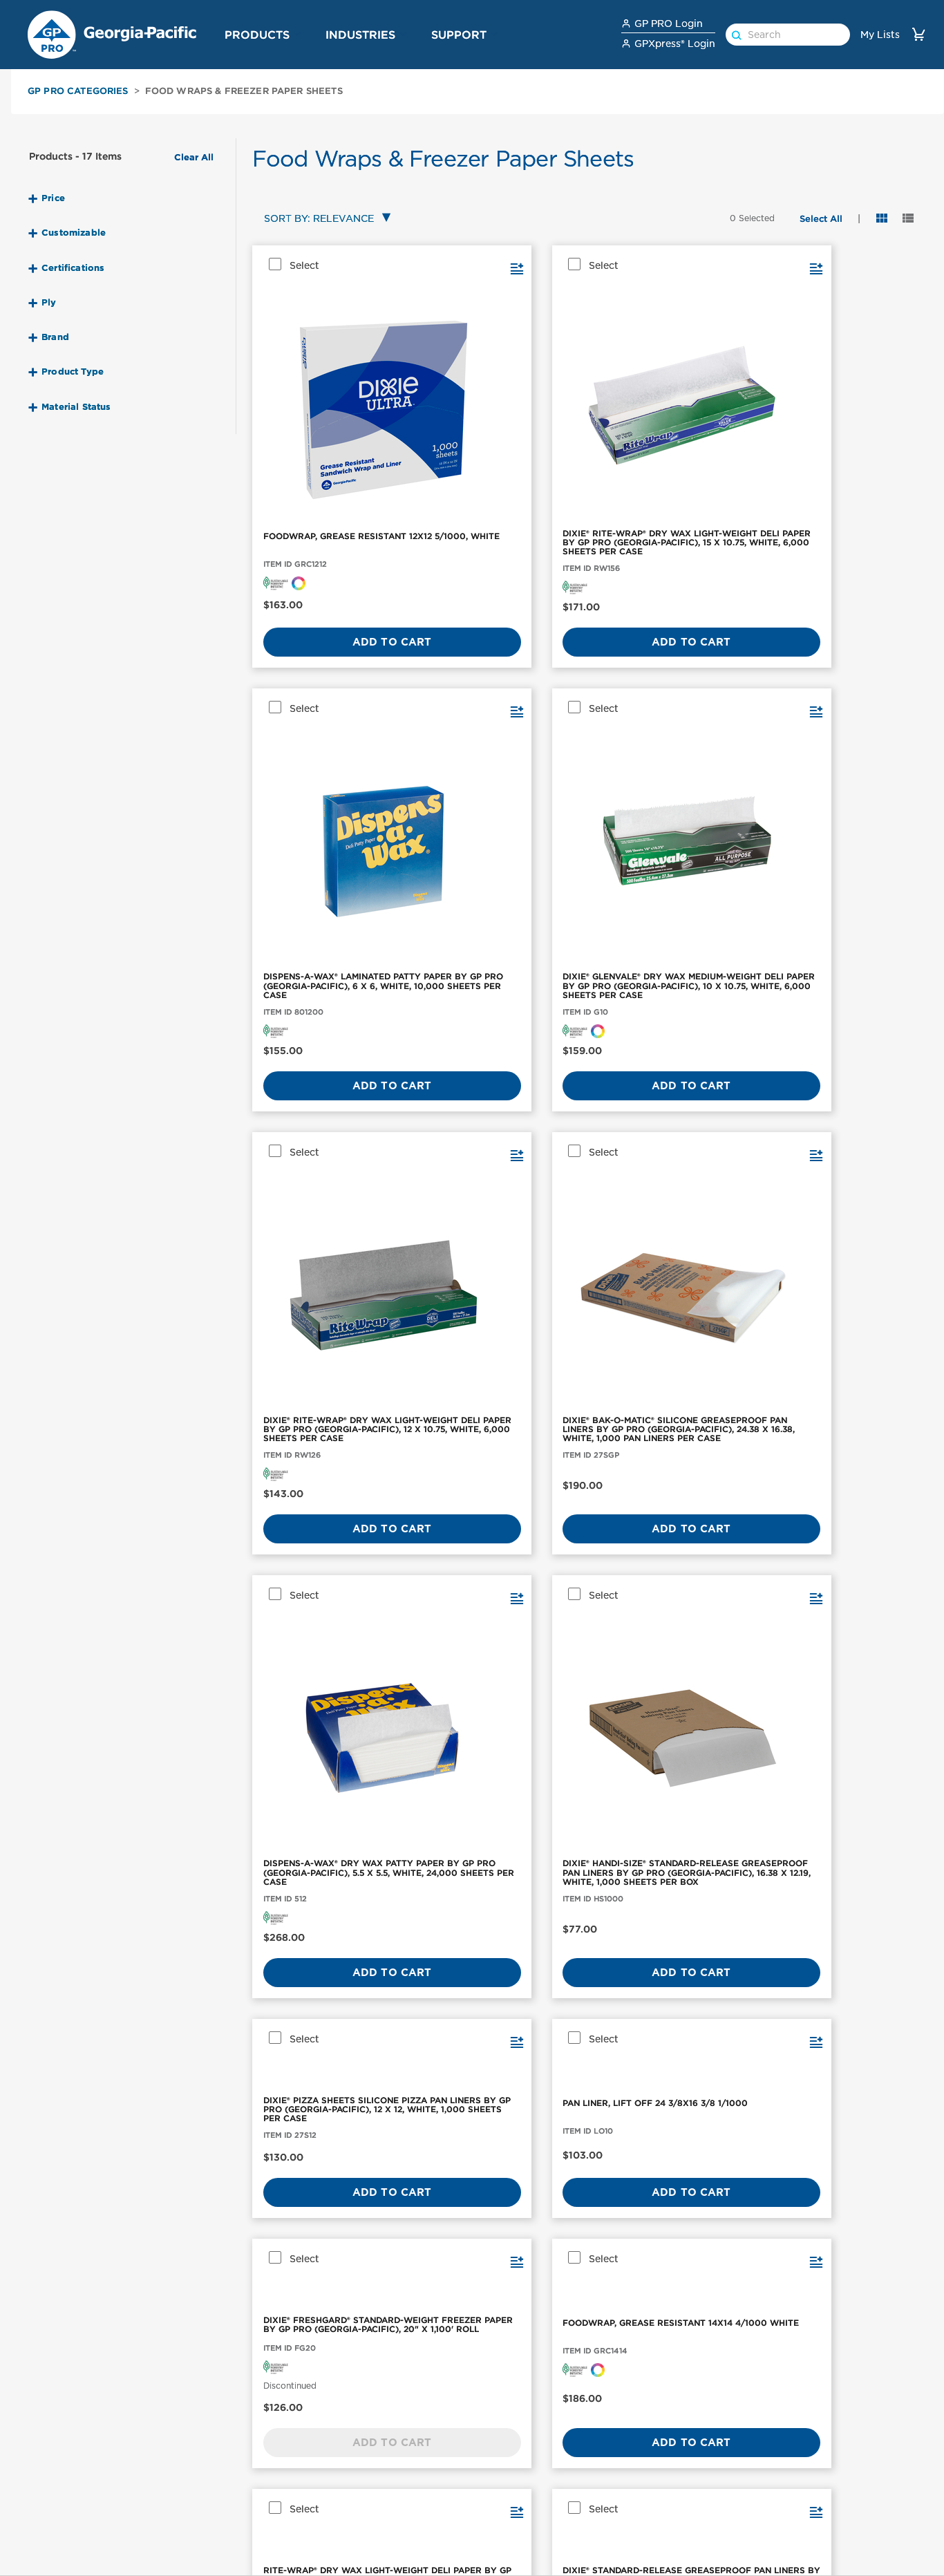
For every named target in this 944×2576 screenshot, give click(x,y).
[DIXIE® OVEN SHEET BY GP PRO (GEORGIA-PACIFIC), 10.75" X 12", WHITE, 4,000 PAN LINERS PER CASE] (670, 1293)
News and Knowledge (822, 2502)
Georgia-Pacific (806, 2541)
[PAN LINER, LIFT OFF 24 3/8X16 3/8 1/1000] (499, 1014)
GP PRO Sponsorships (823, 2464)
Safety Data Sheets (666, 2464)
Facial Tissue (53, 2483)
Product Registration (671, 2502)
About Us (792, 2444)
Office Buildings (509, 2444)
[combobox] (324, 219)
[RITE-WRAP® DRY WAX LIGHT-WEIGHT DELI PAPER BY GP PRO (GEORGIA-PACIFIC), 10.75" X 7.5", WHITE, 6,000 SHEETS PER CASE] (327, 1293)
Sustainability (802, 2483)
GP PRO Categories (78, 91)
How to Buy (649, 2483)
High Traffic (498, 2522)
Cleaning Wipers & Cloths (85, 2541)
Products (257, 34)
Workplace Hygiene (369, 2444)
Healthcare (497, 2502)
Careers (787, 2522)
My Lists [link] (880, 34)
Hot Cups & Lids (61, 2560)
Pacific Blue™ (203, 2502)
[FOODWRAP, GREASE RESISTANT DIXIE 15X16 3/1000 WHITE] (841, 1293)
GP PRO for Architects (525, 2541)
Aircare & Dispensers (73, 2522)
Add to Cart (327, 551)
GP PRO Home (804, 2560)
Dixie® (185, 2483)
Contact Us (647, 2444)
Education (495, 2560)
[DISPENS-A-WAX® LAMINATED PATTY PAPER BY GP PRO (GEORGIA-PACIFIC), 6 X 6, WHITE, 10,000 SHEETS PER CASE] (670, 355)
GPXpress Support (665, 2522)
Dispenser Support (666, 2541)
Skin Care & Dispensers (78, 2502)
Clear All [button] (194, 157)
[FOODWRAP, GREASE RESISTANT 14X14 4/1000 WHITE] (841, 1014)
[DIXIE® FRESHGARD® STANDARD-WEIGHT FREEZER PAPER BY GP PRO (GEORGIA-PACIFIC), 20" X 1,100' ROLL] (670, 1014)
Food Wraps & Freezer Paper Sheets (244, 91)
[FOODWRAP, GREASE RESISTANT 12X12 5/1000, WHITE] (327, 355)
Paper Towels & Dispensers (87, 2444)
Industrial (493, 2464)
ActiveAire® (199, 2522)
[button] (297, 33)
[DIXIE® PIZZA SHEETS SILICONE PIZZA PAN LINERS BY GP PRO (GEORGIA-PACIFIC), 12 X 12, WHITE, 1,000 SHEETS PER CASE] (327, 1014)
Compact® (195, 2464)
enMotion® (196, 2444)
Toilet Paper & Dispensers (84, 2464)
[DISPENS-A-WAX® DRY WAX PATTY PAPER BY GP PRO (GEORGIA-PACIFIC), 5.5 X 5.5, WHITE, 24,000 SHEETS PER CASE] (670, 707)
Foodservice (500, 2483)
